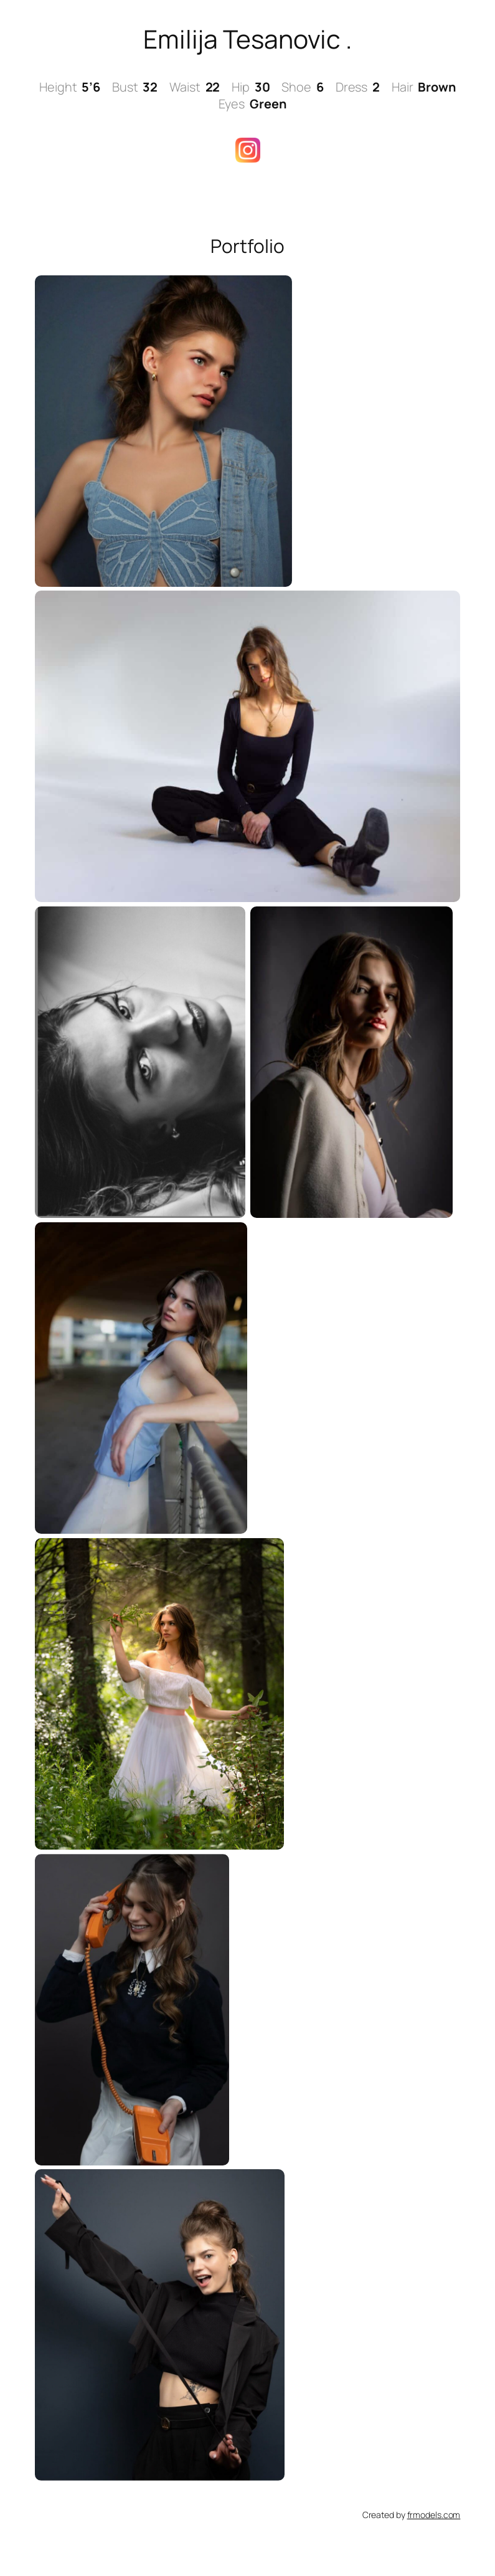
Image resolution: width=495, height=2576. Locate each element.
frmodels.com (434, 2515)
